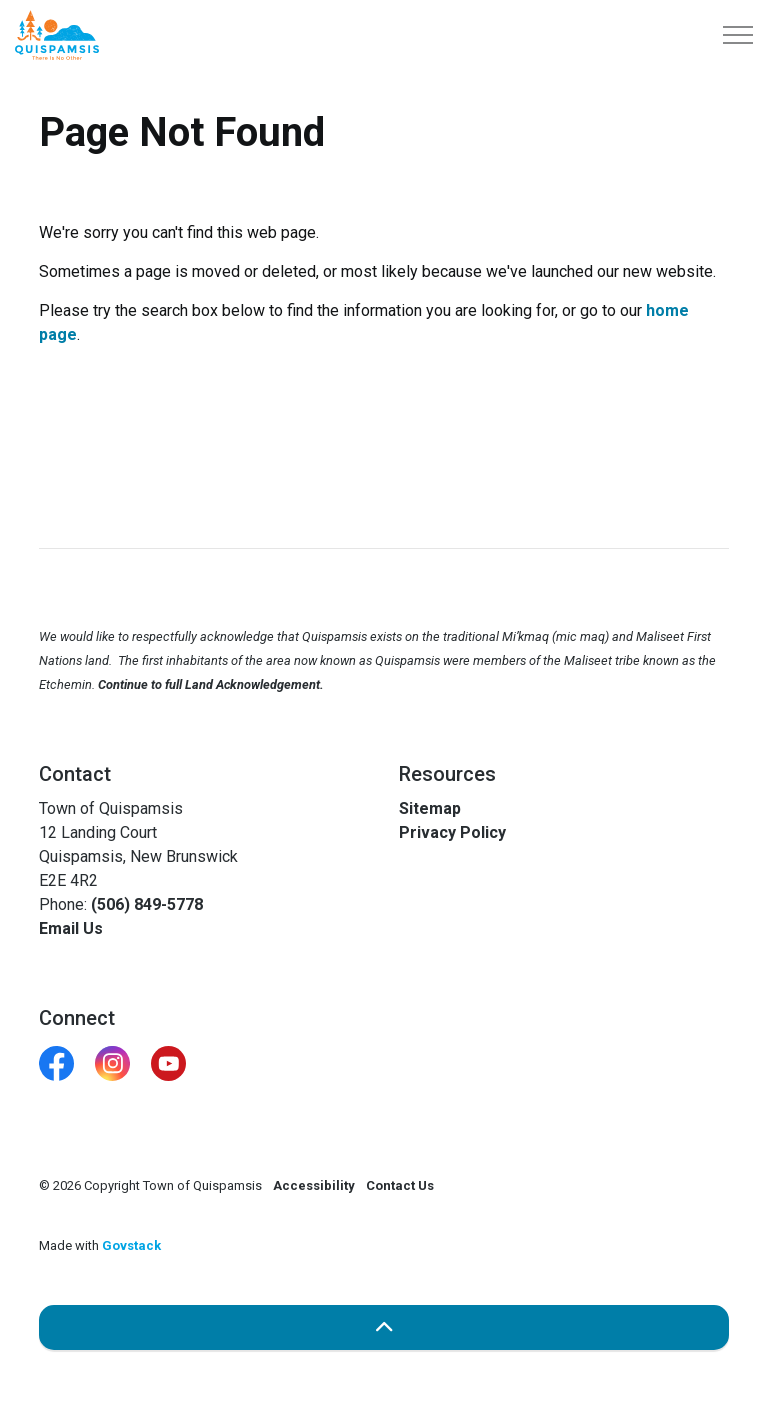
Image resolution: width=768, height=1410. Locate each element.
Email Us (71, 928)
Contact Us (400, 1185)
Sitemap (430, 808)
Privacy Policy (452, 832)
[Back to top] (384, 1327)
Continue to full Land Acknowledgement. (211, 684)
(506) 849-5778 (147, 904)
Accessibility (314, 1185)
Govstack (131, 1245)
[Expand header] (738, 35)
